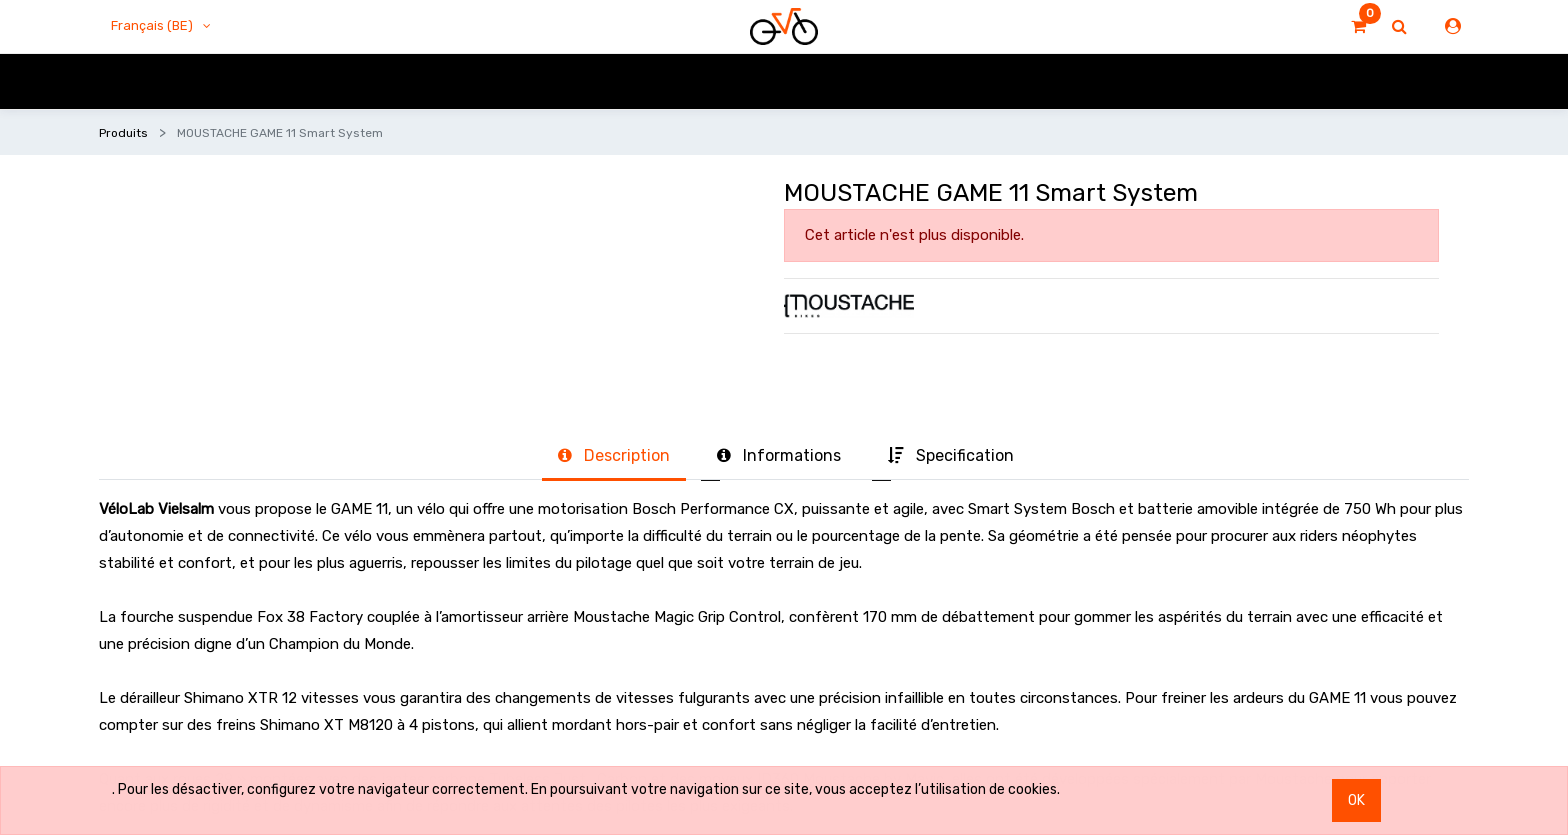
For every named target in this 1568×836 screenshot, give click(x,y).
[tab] (614, 457)
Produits (123, 133)
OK (1356, 800)
